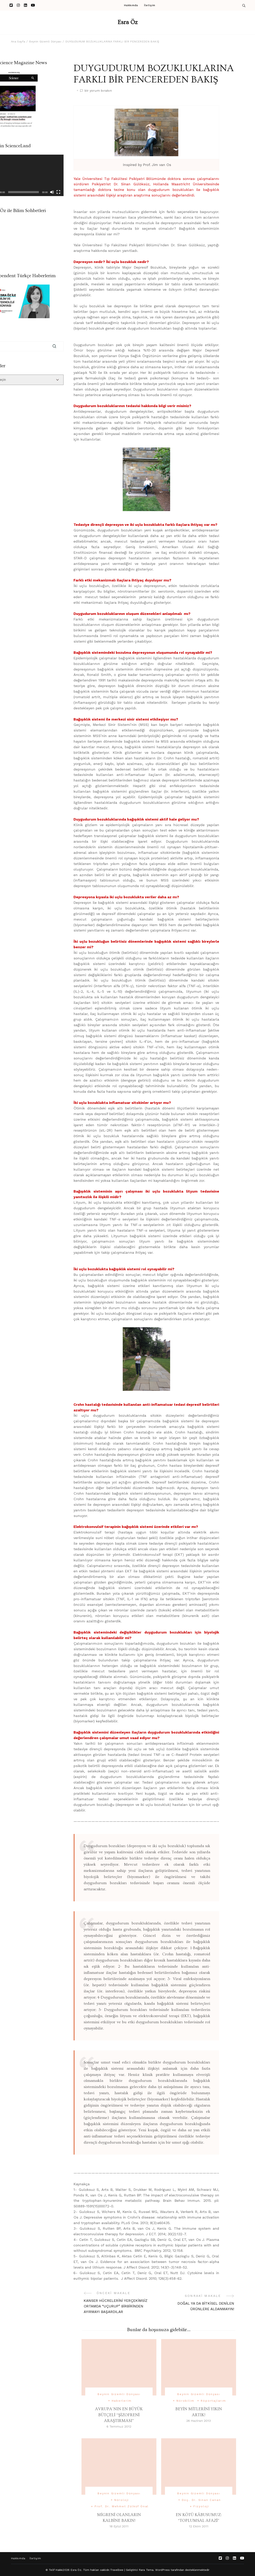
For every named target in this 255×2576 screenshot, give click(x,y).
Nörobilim (185, 2400)
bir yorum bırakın (98, 90)
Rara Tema (146, 2569)
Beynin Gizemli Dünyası (118, 2394)
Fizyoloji (201, 2506)
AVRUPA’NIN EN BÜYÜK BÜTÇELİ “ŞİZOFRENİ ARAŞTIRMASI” (119, 2415)
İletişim (149, 5)
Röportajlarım (213, 2400)
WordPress (162, 2569)
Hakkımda (131, 5)
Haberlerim (122, 2400)
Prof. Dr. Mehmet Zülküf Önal (121, 2506)
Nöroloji (121, 2499)
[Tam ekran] (58, 192)
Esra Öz (128, 22)
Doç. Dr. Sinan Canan (201, 2499)
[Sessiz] (52, 192)
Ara (55, 346)
